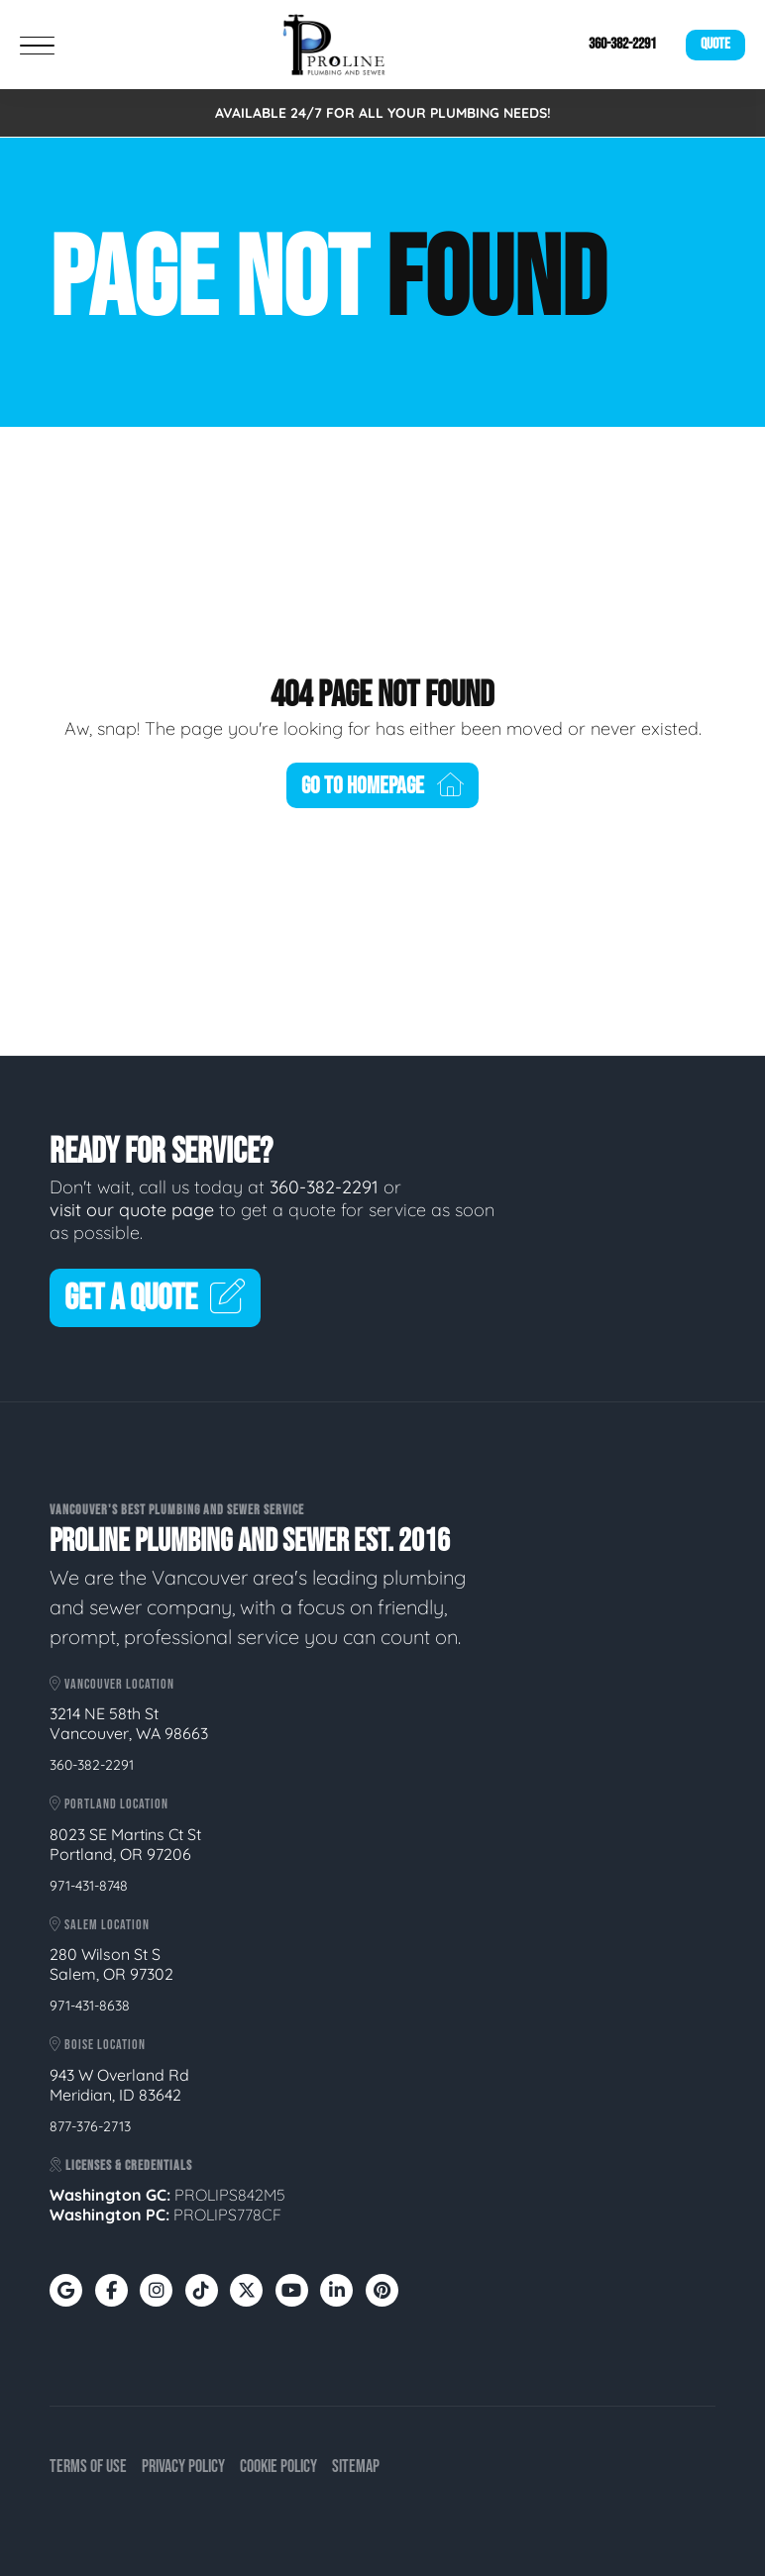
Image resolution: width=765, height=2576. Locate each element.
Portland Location (109, 1804)
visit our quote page (132, 1209)
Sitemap (356, 2466)
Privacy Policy (183, 2466)
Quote (715, 44)
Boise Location (98, 2044)
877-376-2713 (90, 2126)
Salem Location (100, 1924)
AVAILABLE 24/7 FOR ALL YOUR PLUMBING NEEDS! (383, 113)
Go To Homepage (382, 786)
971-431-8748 (89, 1886)
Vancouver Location (112, 1684)
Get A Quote (155, 1299)
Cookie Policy (278, 2466)
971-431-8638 (90, 2005)
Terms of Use (88, 2466)
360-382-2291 (622, 44)
